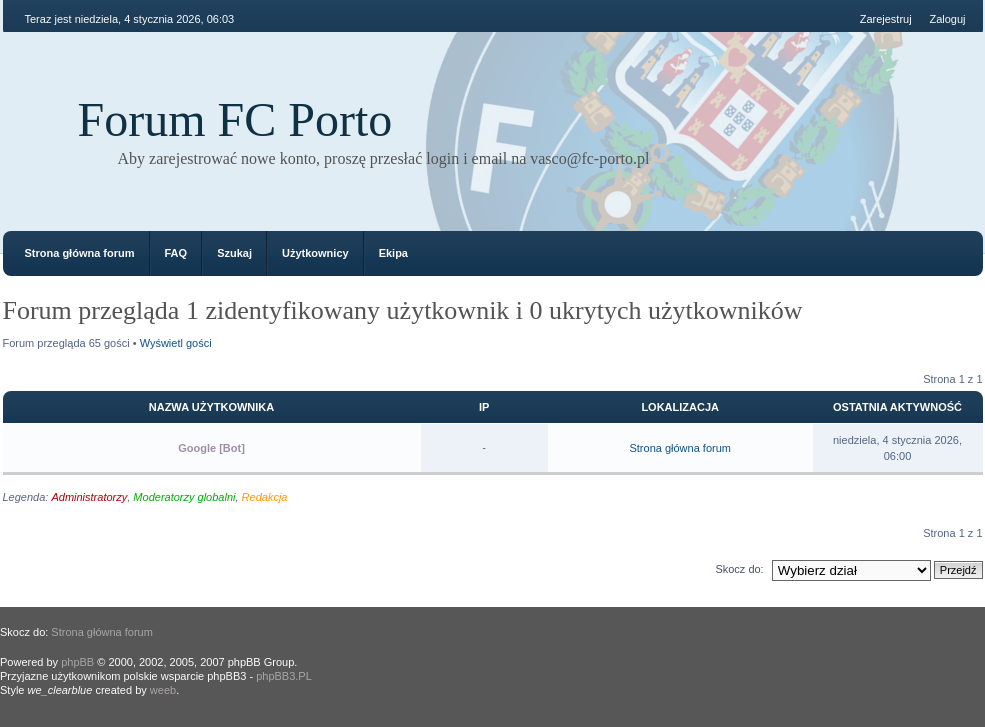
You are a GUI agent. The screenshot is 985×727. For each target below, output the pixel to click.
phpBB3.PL (284, 676)
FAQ (176, 253)
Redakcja (265, 497)
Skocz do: (739, 569)
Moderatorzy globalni (184, 497)
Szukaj (234, 253)
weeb (163, 690)
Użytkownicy (315, 253)
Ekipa (393, 253)
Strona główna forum (80, 253)
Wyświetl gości (176, 343)
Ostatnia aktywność (897, 407)
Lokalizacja (680, 407)
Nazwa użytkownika (211, 407)
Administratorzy (89, 497)
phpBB (77, 662)
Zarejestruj (886, 19)
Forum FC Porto (235, 119)
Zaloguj (947, 19)
